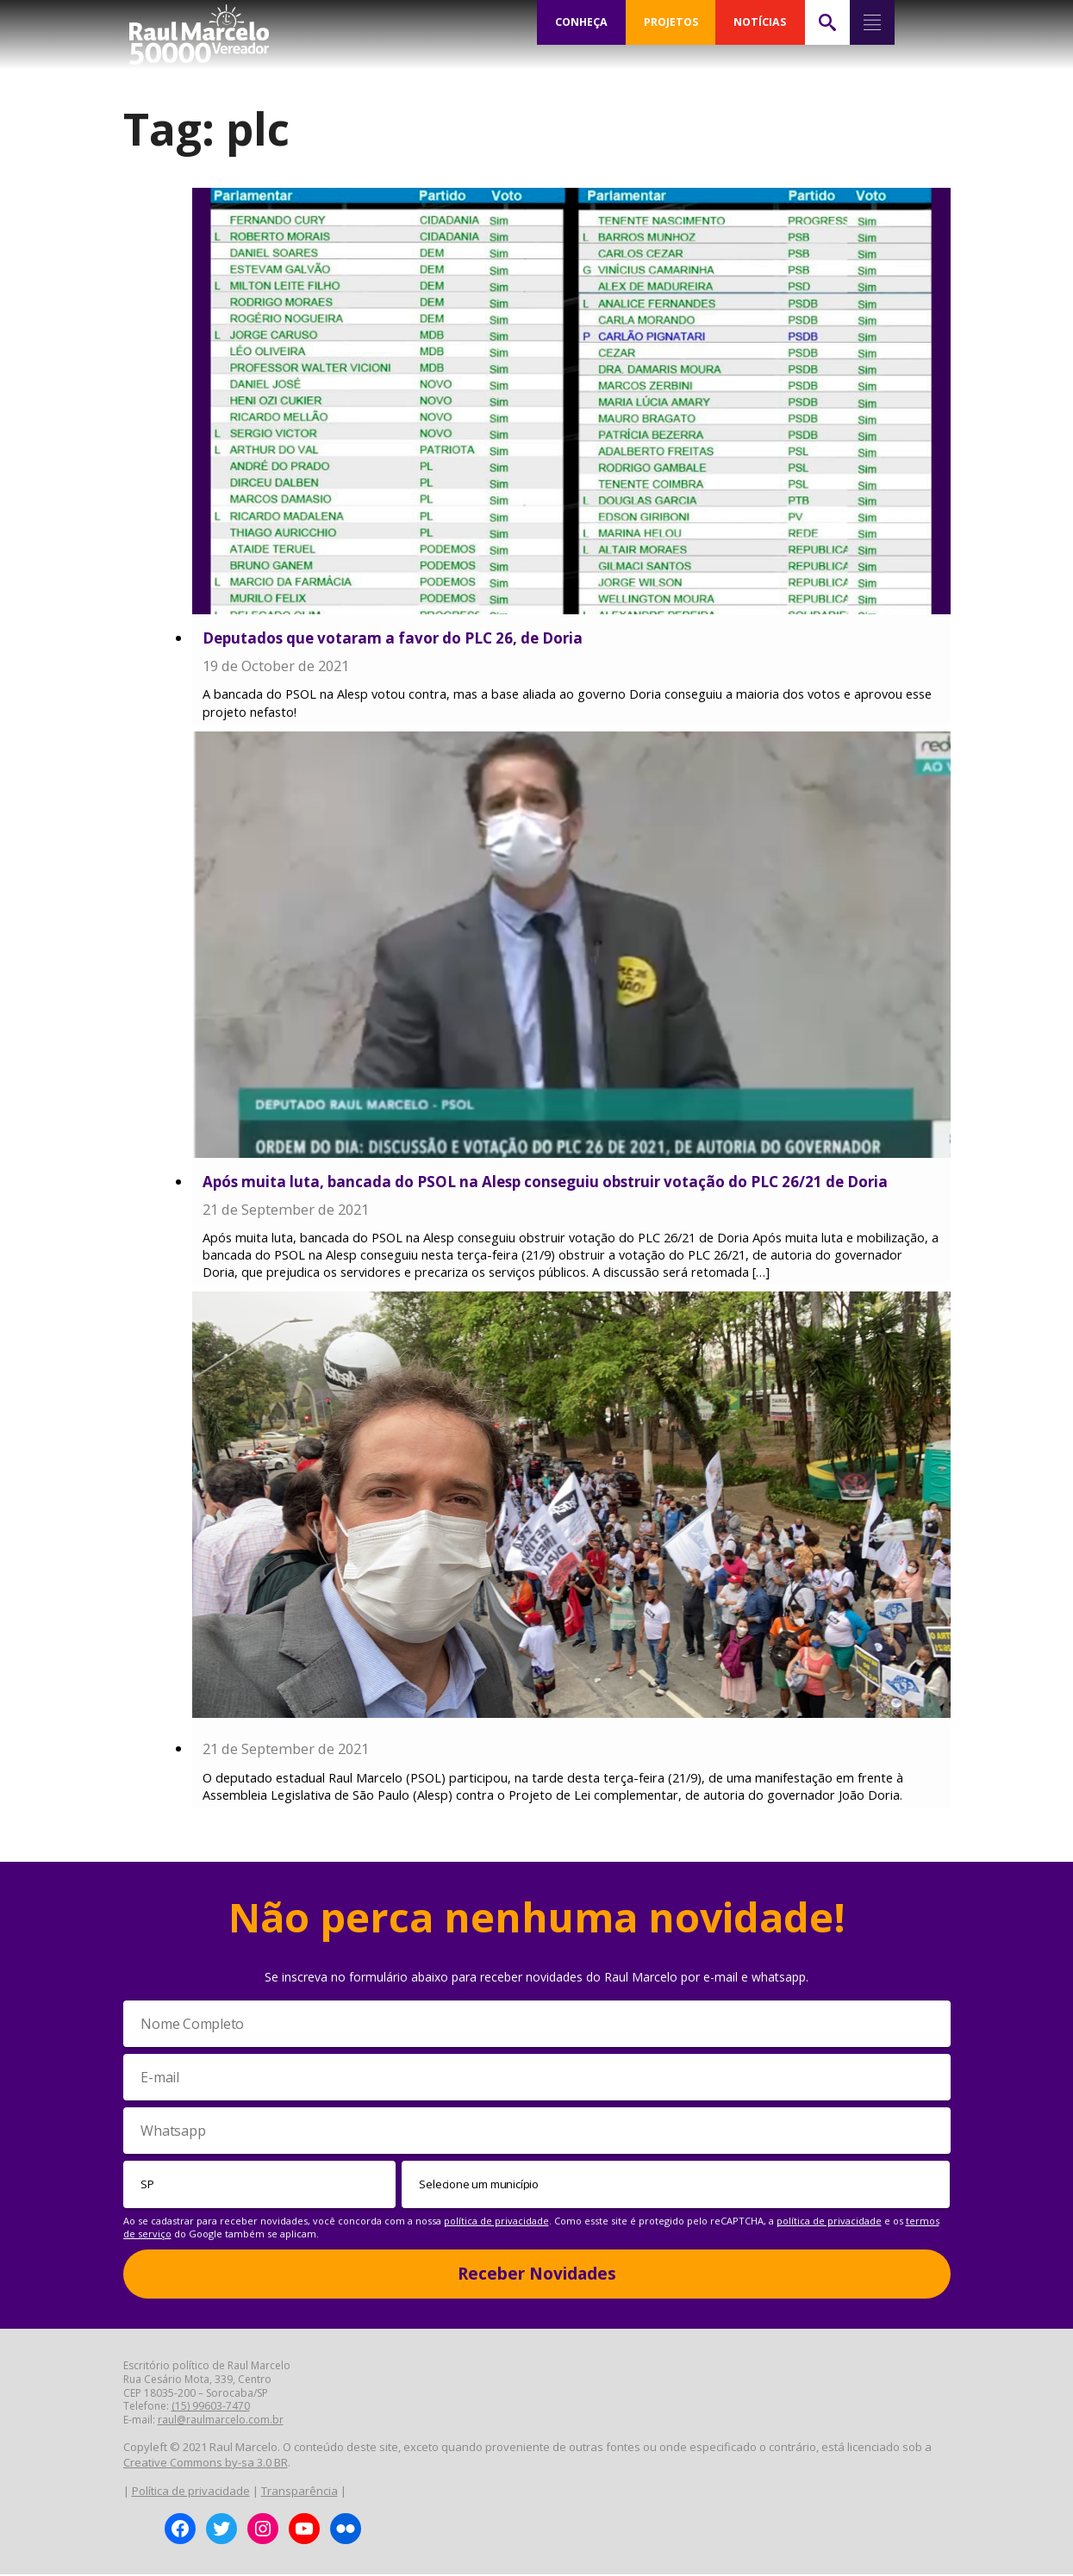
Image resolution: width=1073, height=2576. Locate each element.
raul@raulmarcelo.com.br (221, 2421)
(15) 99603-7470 (211, 2407)
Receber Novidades (537, 2275)
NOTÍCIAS (760, 22)
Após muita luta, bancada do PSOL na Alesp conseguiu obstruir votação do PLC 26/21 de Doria (545, 1182)
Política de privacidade (191, 2492)
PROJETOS (670, 22)
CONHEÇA (580, 22)
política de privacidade (496, 2222)
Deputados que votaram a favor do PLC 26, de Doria (393, 638)
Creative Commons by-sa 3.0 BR (205, 2464)
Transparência (299, 2492)
